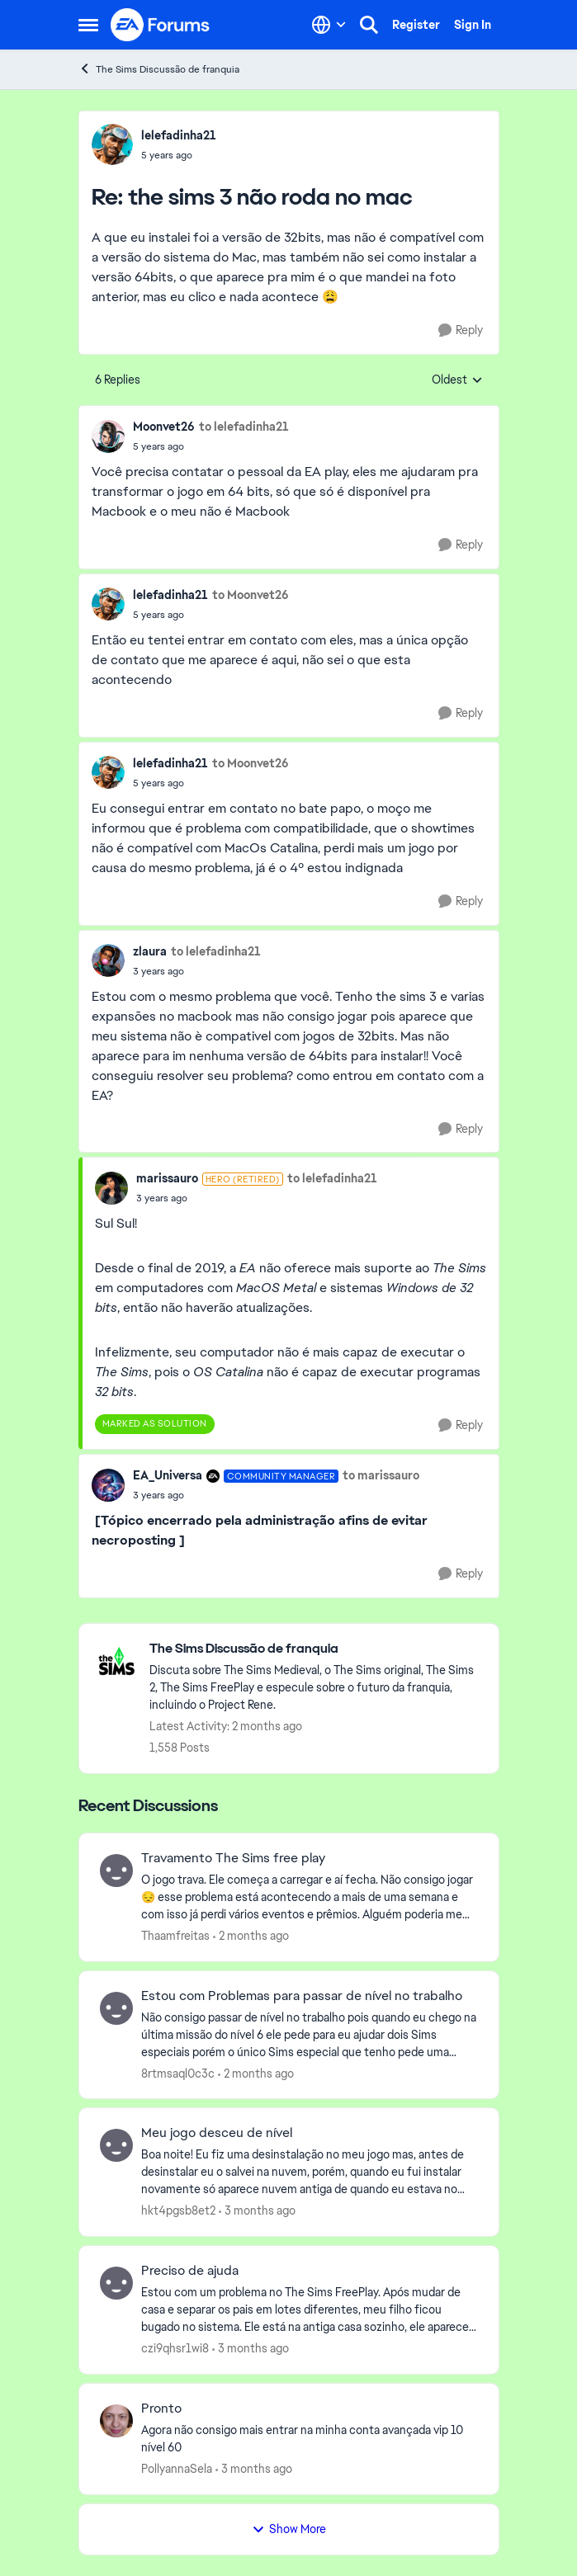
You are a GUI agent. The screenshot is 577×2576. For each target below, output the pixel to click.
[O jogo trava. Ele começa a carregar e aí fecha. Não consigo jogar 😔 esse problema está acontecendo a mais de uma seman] (309, 1897)
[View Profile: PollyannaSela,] (116, 2420)
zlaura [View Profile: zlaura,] (150, 951)
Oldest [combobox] (457, 380)
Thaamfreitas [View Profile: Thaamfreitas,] (175, 1935)
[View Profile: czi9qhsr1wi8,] (116, 2283)
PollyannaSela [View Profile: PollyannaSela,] (176, 2468)
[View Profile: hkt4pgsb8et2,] (116, 2145)
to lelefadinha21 (244, 426)
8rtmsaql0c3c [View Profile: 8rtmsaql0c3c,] (178, 2072)
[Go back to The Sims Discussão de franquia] (315, 1649)
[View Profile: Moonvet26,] (108, 436)
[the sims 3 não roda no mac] (178, 155)
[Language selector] (329, 24)
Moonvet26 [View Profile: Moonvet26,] (164, 426)
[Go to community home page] (161, 24)
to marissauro (381, 1475)
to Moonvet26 (250, 594)
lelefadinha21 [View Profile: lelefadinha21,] (178, 135)
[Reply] (460, 330)
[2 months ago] (251, 1936)
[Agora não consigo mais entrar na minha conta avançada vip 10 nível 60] (309, 2439)
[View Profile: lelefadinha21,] (112, 144)
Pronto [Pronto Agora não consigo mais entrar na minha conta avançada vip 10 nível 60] (161, 2408)
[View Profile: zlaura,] (108, 960)
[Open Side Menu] (88, 24)
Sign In (472, 24)
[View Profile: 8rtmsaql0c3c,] (116, 2008)
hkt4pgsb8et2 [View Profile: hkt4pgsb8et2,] (178, 2210)
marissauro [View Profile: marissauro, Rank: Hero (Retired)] (167, 1178)
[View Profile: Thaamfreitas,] (116, 1870)
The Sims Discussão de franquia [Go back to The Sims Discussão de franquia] (158, 69)
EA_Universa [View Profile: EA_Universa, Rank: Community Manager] (167, 1475)
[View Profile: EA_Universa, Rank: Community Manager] (108, 1485)
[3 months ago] (257, 2211)
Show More (289, 2529)
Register (416, 24)
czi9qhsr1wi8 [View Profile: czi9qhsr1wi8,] (175, 2348)
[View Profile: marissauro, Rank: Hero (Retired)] (111, 1188)
